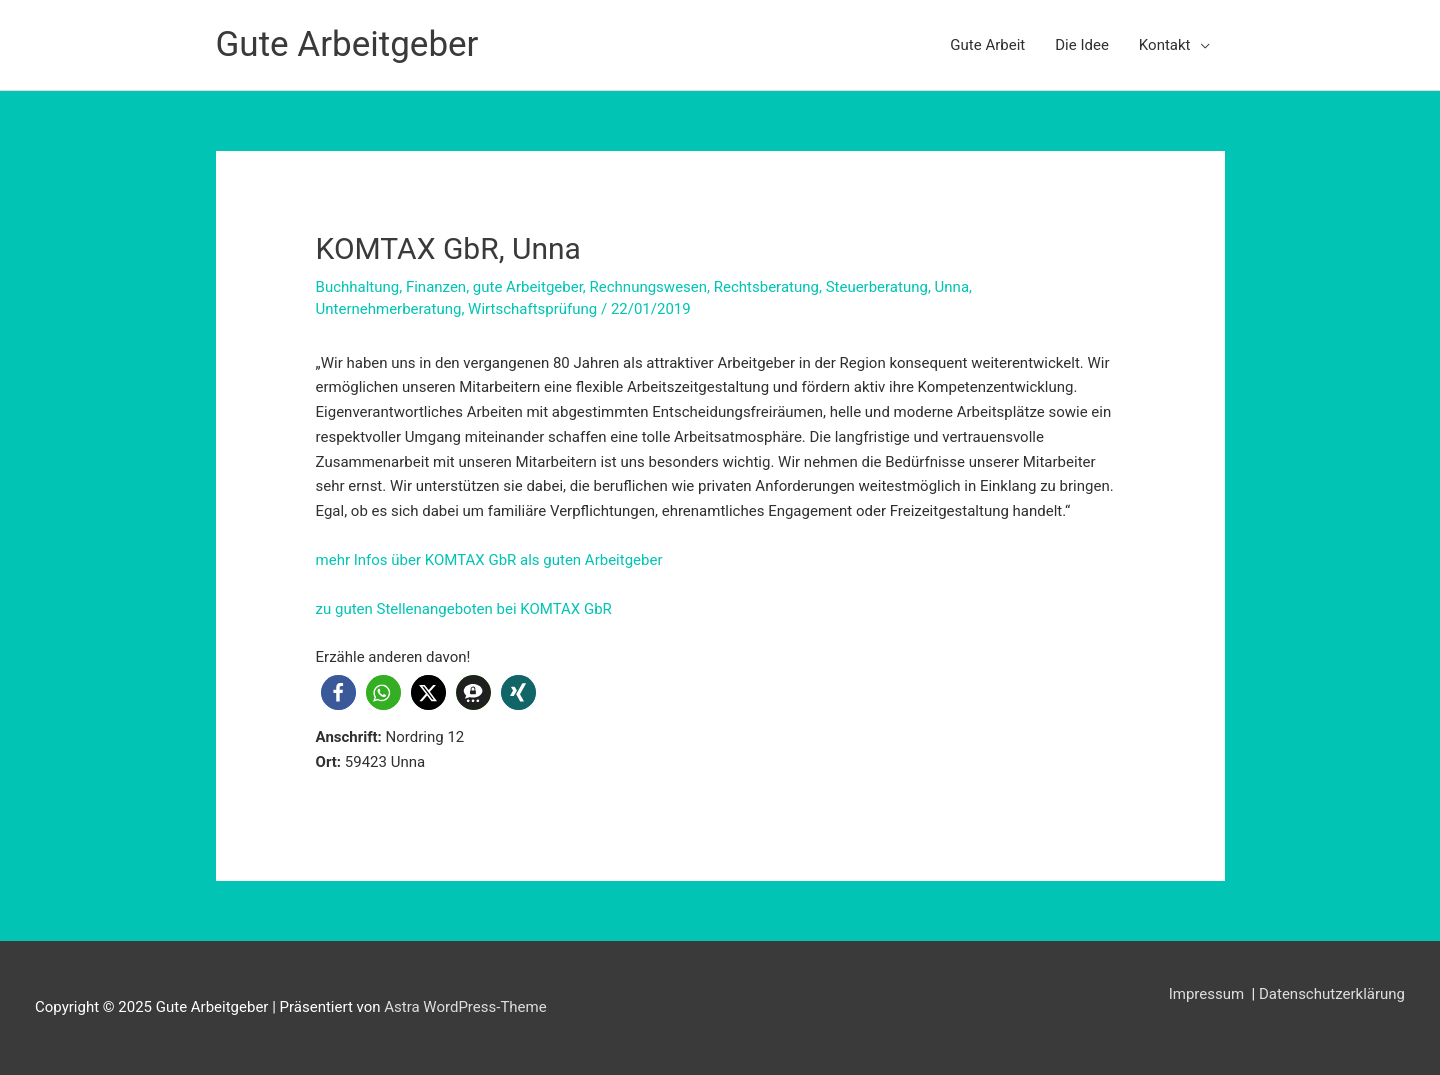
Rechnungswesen (649, 287)
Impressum (1208, 994)
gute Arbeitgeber (528, 287)
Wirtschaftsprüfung (532, 309)
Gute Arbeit (987, 45)
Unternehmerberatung (389, 309)
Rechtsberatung (766, 287)
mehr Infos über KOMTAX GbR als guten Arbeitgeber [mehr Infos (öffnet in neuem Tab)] (489, 560)
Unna (952, 287)
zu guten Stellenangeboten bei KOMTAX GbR (464, 609)
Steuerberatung (877, 287)
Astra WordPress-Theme (465, 1007)
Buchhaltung (358, 287)
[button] (338, 692)
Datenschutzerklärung (1332, 994)
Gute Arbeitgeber (347, 44)
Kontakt (1165, 45)
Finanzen (436, 287)
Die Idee (1082, 45)
